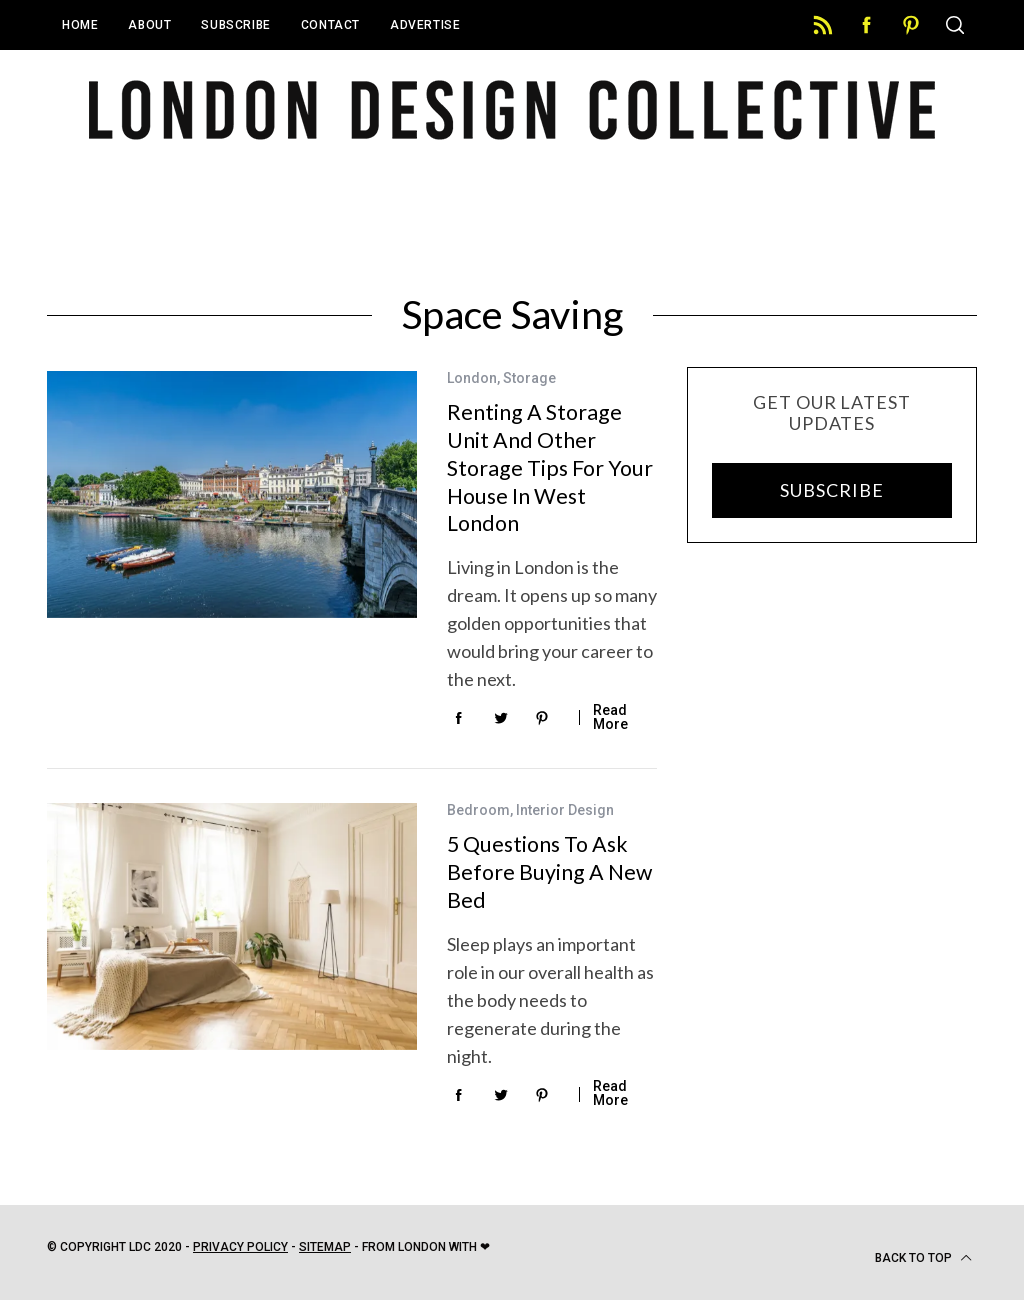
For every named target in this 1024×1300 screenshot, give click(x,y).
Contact (330, 25)
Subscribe (235, 25)
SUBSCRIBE (831, 490)
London (472, 378)
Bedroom (478, 810)
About (149, 25)
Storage (529, 378)
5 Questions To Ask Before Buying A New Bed (549, 871)
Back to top (923, 1258)
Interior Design (565, 810)
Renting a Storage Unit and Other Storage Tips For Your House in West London (550, 467)
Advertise (425, 25)
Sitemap (325, 1247)
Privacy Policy (240, 1247)
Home (80, 25)
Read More (610, 717)
